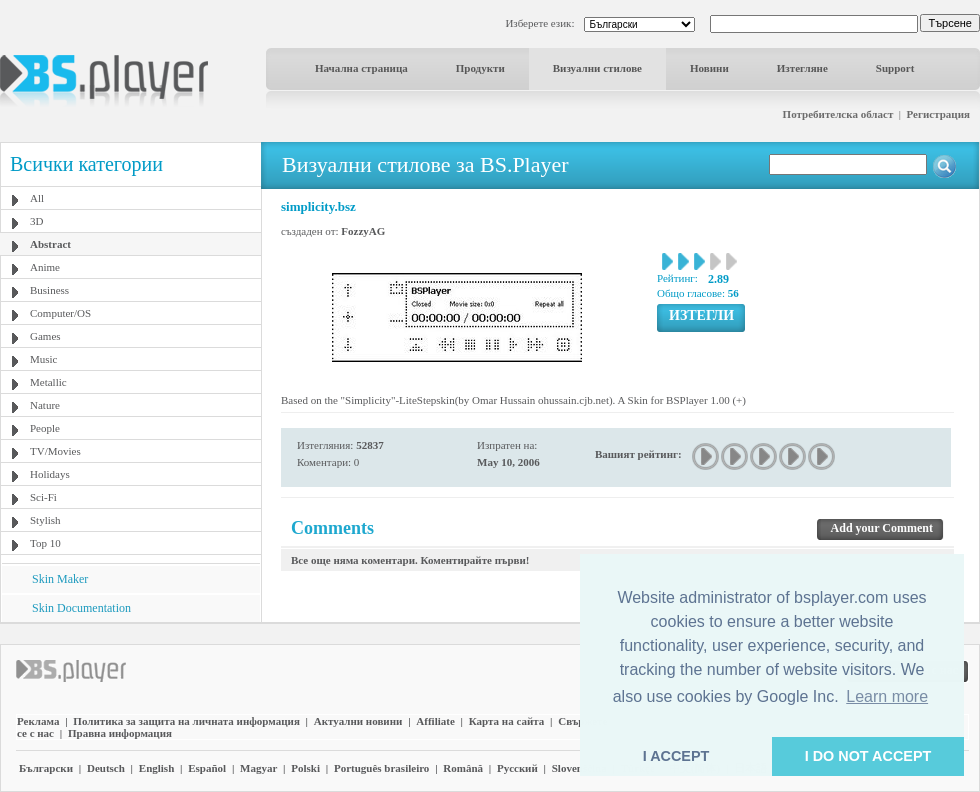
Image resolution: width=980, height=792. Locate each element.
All (37, 198)
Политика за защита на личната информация (186, 721)
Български (46, 768)
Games (45, 336)
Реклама (38, 721)
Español (207, 768)
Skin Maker (60, 579)
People (45, 428)
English (156, 768)
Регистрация (938, 114)
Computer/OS (60, 313)
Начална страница (361, 68)
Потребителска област (838, 114)
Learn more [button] (887, 696)
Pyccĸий (517, 768)
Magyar (258, 768)
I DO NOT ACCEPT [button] (868, 756)
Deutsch (106, 768)
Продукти (480, 68)
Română (463, 768)
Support (895, 68)
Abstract (50, 244)
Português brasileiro (381, 768)
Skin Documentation (81, 608)
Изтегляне (802, 68)
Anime (45, 267)
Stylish (45, 520)
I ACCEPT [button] (676, 756)
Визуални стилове (597, 68)
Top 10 (45, 543)
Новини (709, 68)
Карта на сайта (507, 721)
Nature (45, 405)
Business (49, 290)
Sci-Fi (43, 497)
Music (44, 359)
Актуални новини (358, 721)
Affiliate (435, 721)
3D (36, 221)
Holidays (50, 474)
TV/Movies (55, 451)
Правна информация (120, 733)
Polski (305, 768)
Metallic (48, 382)
